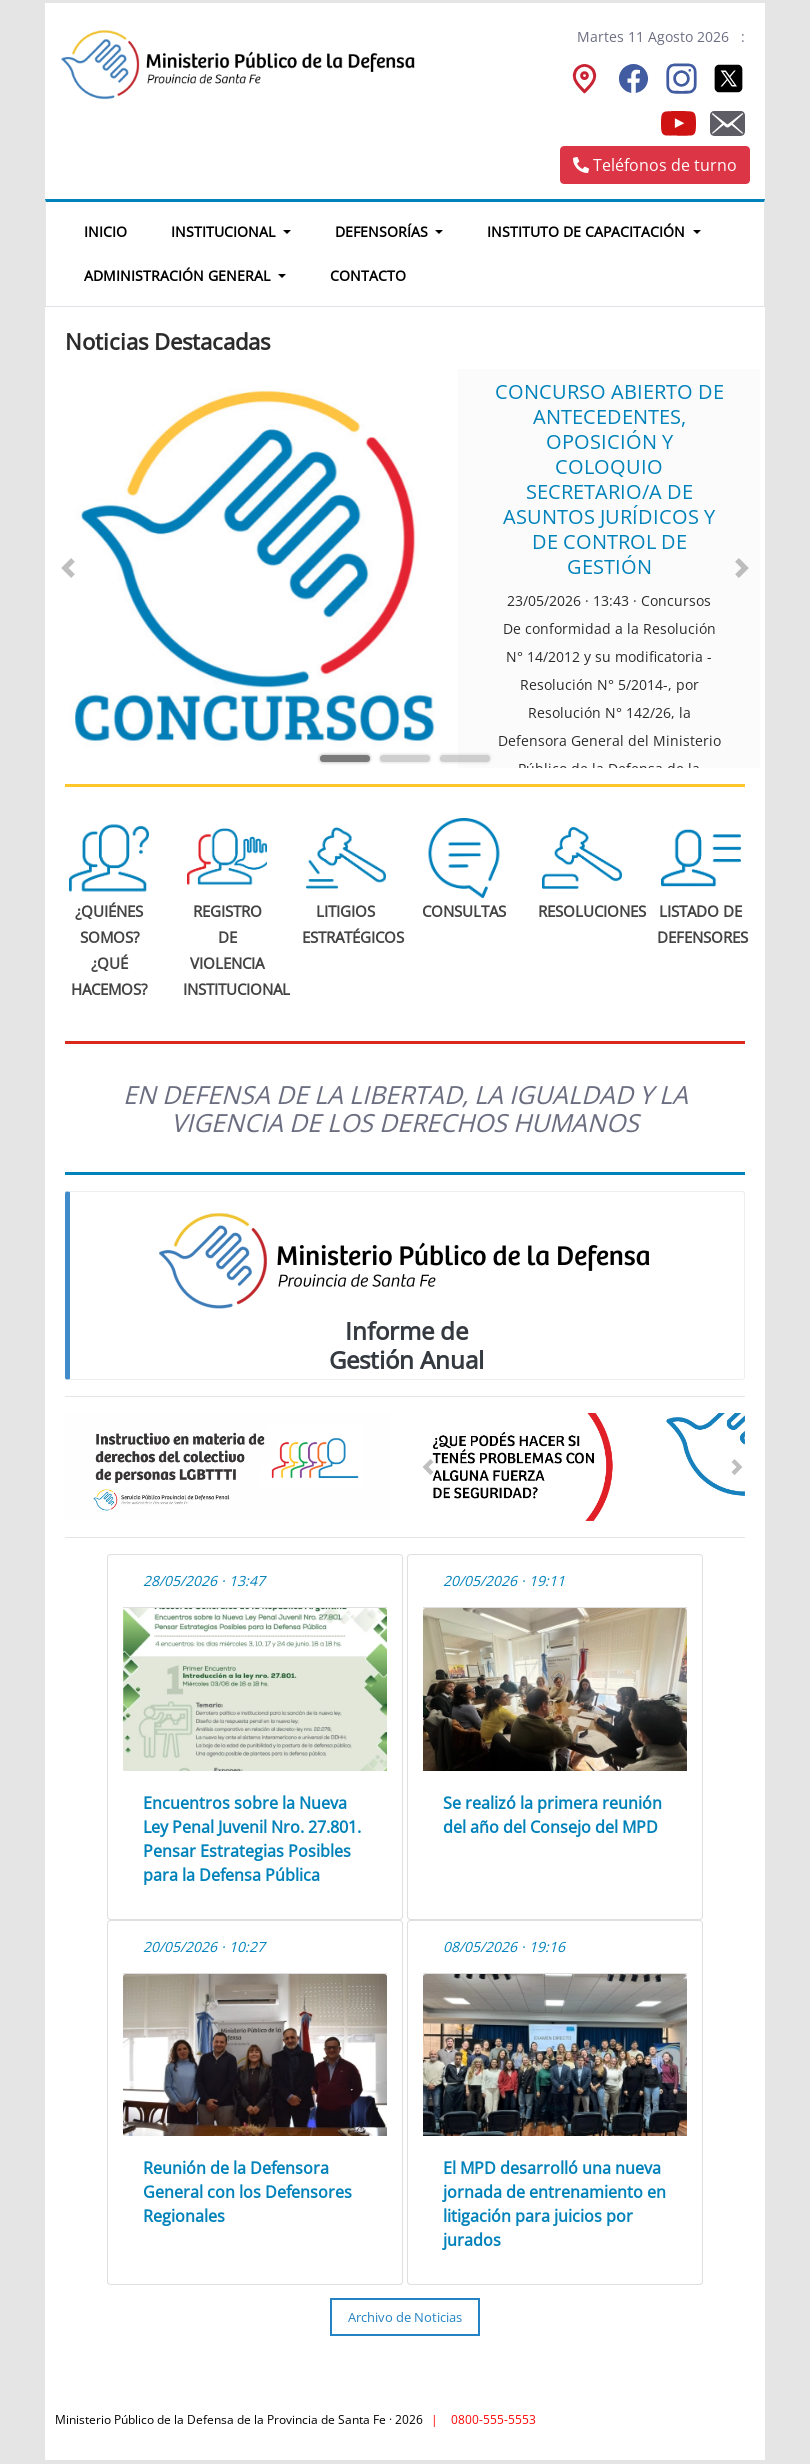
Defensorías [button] (383, 231)
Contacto (368, 275)
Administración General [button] (179, 275)
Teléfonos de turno (655, 165)
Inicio (116, 229)
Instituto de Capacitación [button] (588, 231)
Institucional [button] (225, 231)
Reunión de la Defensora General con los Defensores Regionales (247, 2192)
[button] (68, 568)
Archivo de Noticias (405, 2317)
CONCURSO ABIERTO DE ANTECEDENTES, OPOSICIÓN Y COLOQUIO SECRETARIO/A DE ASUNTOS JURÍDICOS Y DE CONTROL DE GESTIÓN (609, 479)
